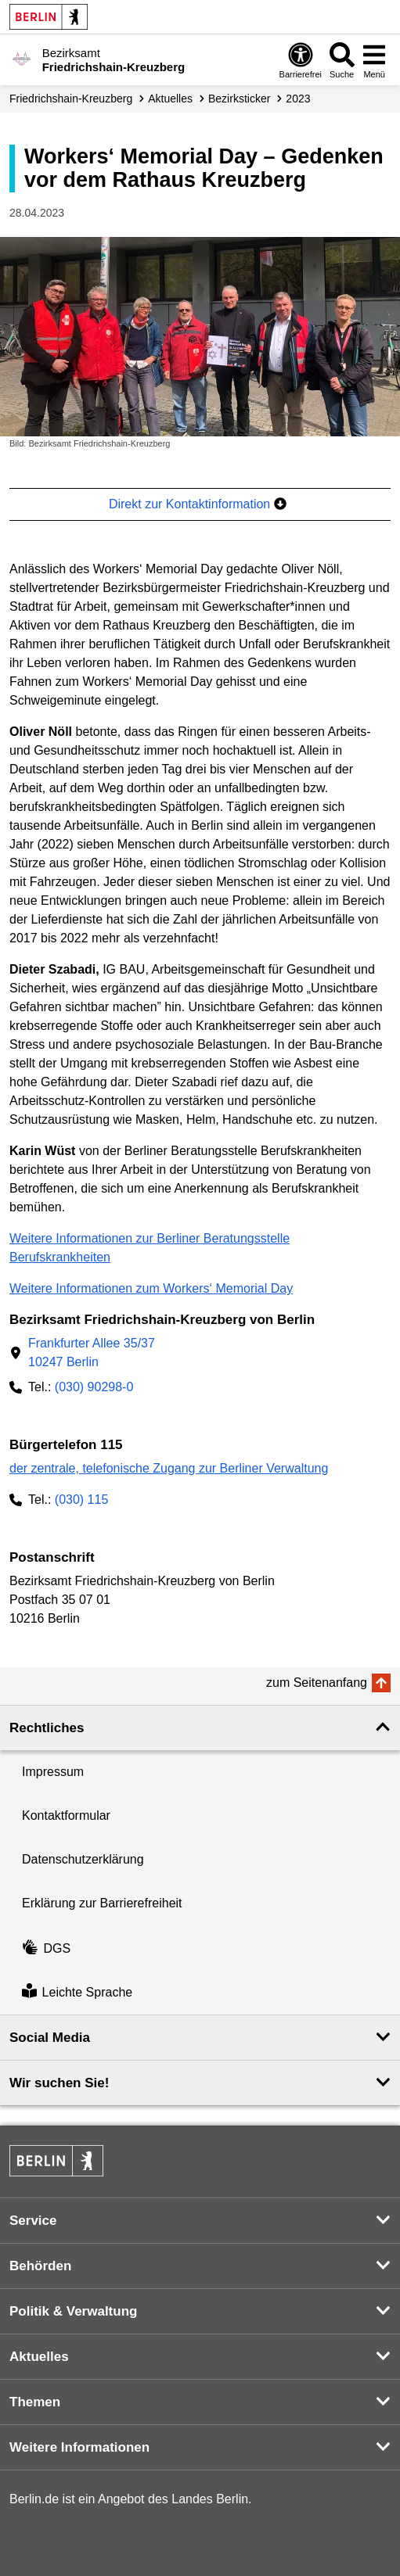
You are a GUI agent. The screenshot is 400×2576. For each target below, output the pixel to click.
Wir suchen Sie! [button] (59, 2083)
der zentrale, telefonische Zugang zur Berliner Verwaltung (168, 1468)
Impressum (53, 1771)
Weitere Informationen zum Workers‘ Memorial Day (151, 1288)
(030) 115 (82, 1499)
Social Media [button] (49, 2037)
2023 (298, 98)
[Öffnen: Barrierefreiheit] (301, 60)
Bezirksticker (239, 98)
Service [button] (33, 2220)
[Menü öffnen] (374, 60)
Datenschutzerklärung (83, 1859)
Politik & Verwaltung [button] (73, 2311)
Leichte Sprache (77, 1992)
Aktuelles (170, 98)
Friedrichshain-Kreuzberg (70, 98)
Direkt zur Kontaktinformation (197, 504)
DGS (46, 1948)
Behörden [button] (40, 2265)
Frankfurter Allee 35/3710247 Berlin (91, 1352)
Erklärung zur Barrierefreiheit (102, 1903)
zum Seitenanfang (316, 1682)
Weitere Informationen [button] (79, 2447)
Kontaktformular (66, 1815)
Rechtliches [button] (46, 1727)
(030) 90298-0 (94, 1387)
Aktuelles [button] (39, 2356)
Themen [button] (34, 2402)
